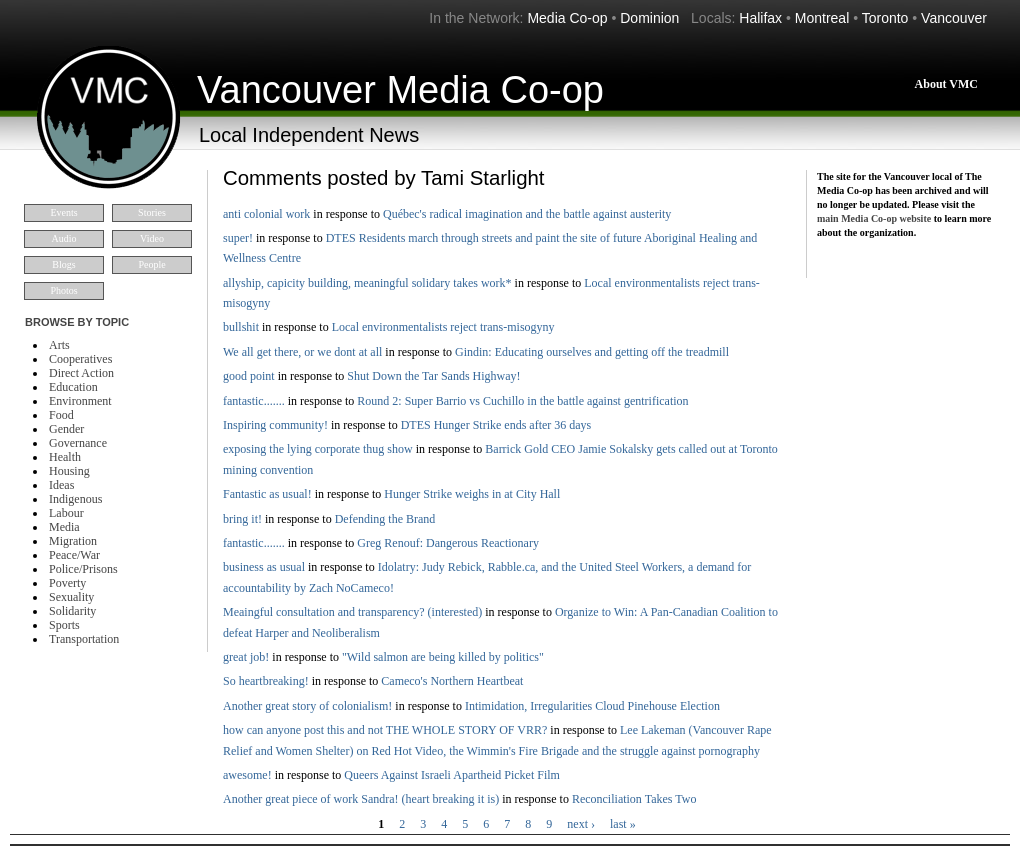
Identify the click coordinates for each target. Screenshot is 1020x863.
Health (65, 457)
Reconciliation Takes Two (634, 799)
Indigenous (75, 499)
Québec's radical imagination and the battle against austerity (527, 214)
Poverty (67, 583)
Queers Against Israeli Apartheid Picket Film (452, 775)
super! (238, 238)
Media (64, 527)
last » (623, 824)
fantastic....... (254, 401)
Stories (152, 212)
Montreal (822, 18)
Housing (69, 471)
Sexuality (71, 597)
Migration (73, 541)
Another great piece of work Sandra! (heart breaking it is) (361, 799)
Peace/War (74, 555)
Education (73, 387)
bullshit (241, 327)
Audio (64, 238)
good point (249, 376)
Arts (59, 345)
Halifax (760, 18)
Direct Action (81, 373)
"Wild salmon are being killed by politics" (443, 657)
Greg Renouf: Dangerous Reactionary (448, 543)
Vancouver (954, 18)
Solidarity (72, 611)
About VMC (946, 84)
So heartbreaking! (266, 681)
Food (61, 415)
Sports (64, 625)
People (151, 264)
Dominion (649, 18)
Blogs (63, 264)
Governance (78, 443)
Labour (66, 513)
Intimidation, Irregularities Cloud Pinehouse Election (592, 706)
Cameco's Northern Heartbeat (452, 681)
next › (581, 824)
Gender (66, 429)
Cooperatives (80, 359)
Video (152, 238)
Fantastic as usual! (267, 494)
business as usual (264, 567)
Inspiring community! (275, 425)
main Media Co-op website (874, 218)
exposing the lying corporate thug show (318, 449)
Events (63, 212)
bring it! (242, 519)
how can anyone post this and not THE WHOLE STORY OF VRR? (385, 730)
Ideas (61, 485)
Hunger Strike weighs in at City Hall (472, 494)
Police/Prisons (83, 569)
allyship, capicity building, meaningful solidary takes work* (367, 283)
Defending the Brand (385, 519)
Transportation (84, 639)
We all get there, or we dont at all (302, 352)
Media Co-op (567, 18)
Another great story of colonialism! (307, 706)
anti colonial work (266, 214)
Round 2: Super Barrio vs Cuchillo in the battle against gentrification (522, 401)
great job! (246, 657)
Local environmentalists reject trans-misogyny (443, 327)
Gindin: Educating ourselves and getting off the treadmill (592, 352)
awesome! (247, 775)
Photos (63, 290)
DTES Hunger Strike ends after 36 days (496, 425)
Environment (80, 401)
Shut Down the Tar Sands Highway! (433, 376)
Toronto (885, 18)
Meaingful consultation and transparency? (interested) (352, 612)
